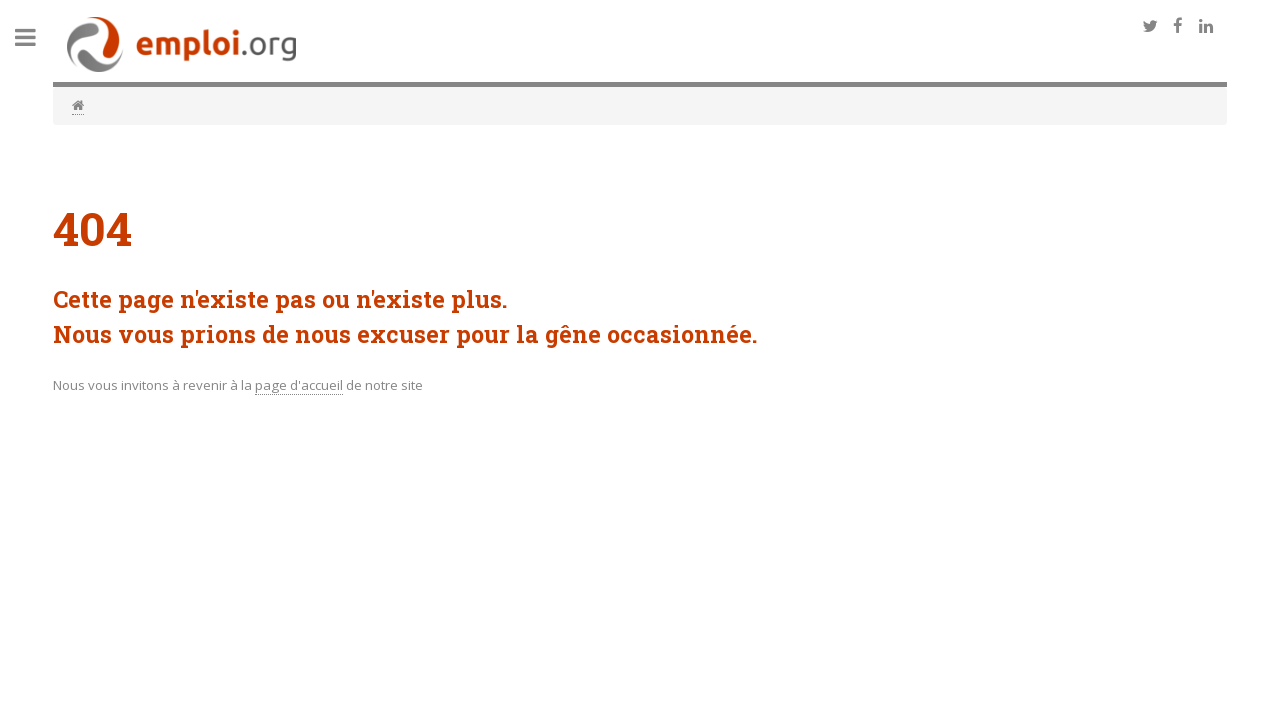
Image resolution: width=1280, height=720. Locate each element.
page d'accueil (299, 385)
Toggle (36, 37)
